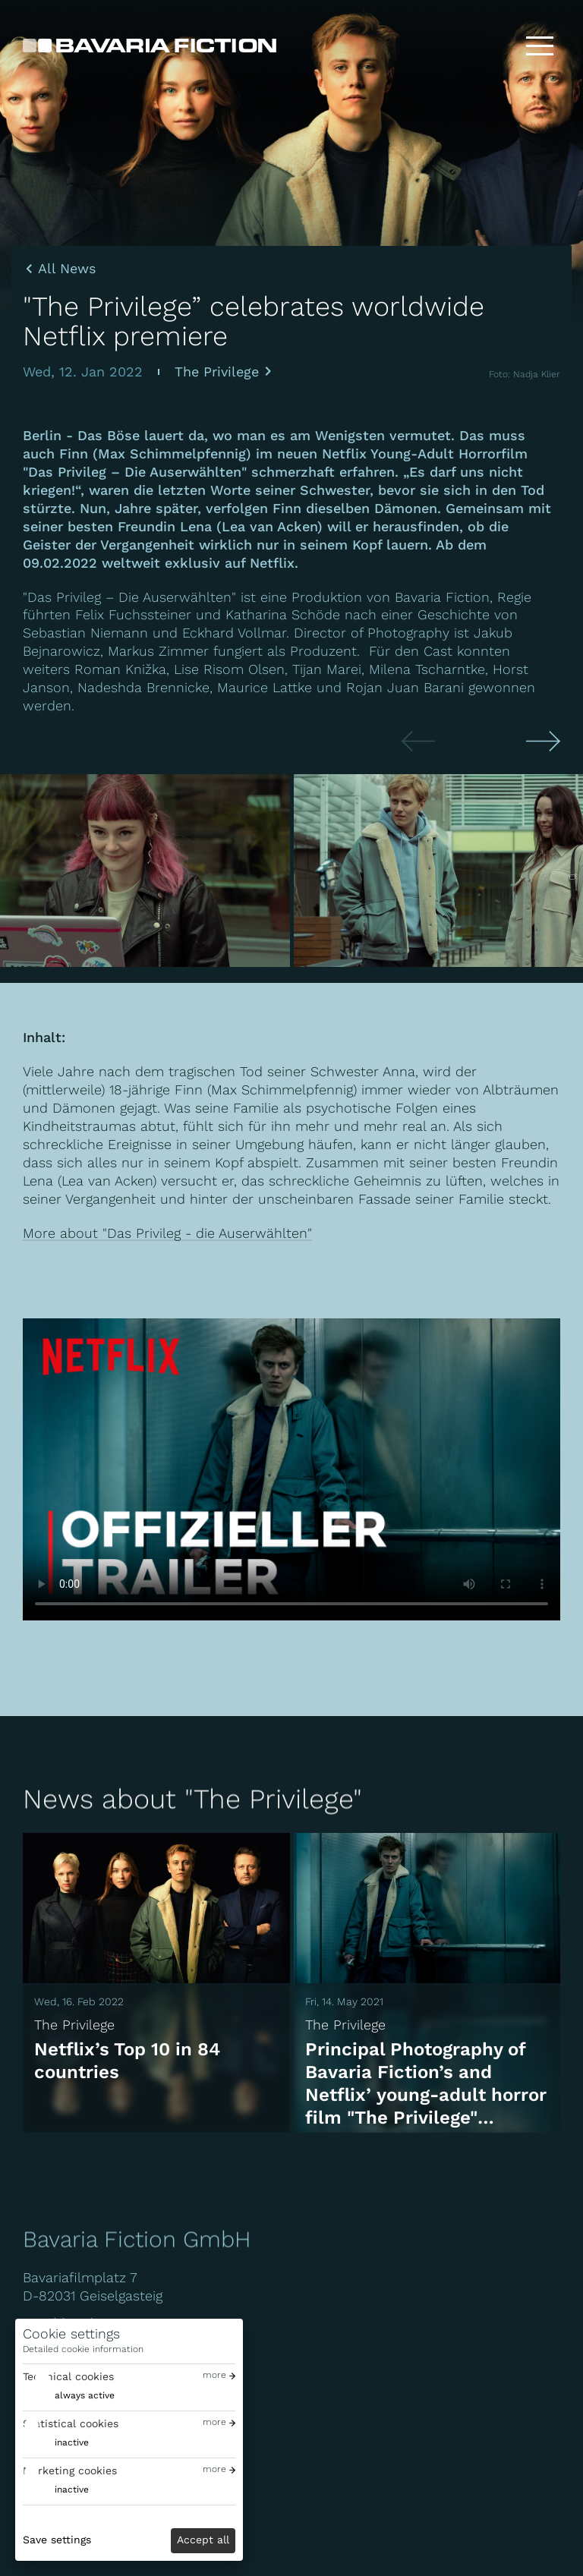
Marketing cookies (70, 2470)
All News (67, 268)
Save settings (57, 2539)
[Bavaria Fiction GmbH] (149, 45)
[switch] (69, 2395)
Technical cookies (68, 2376)
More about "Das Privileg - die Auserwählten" (167, 1233)
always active (85, 2395)
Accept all (203, 2539)
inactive (72, 2442)
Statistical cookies (70, 2423)
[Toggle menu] (539, 45)
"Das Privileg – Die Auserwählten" (132, 597)
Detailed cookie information (83, 2349)
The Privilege (217, 371)
